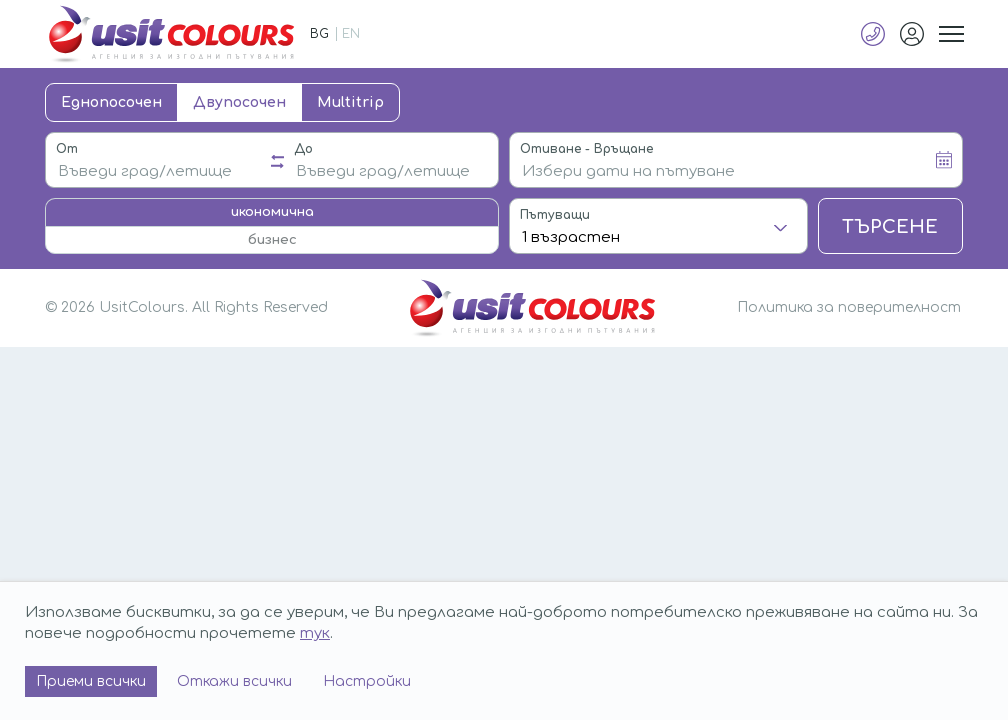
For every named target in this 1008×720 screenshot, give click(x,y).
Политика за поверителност (849, 307)
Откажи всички (234, 681)
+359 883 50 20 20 (873, 34)
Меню (951, 34)
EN (351, 34)
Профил (912, 34)
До (303, 149)
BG (319, 34)
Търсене (890, 227)
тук (315, 633)
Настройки (367, 681)
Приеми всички (91, 681)
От (67, 149)
